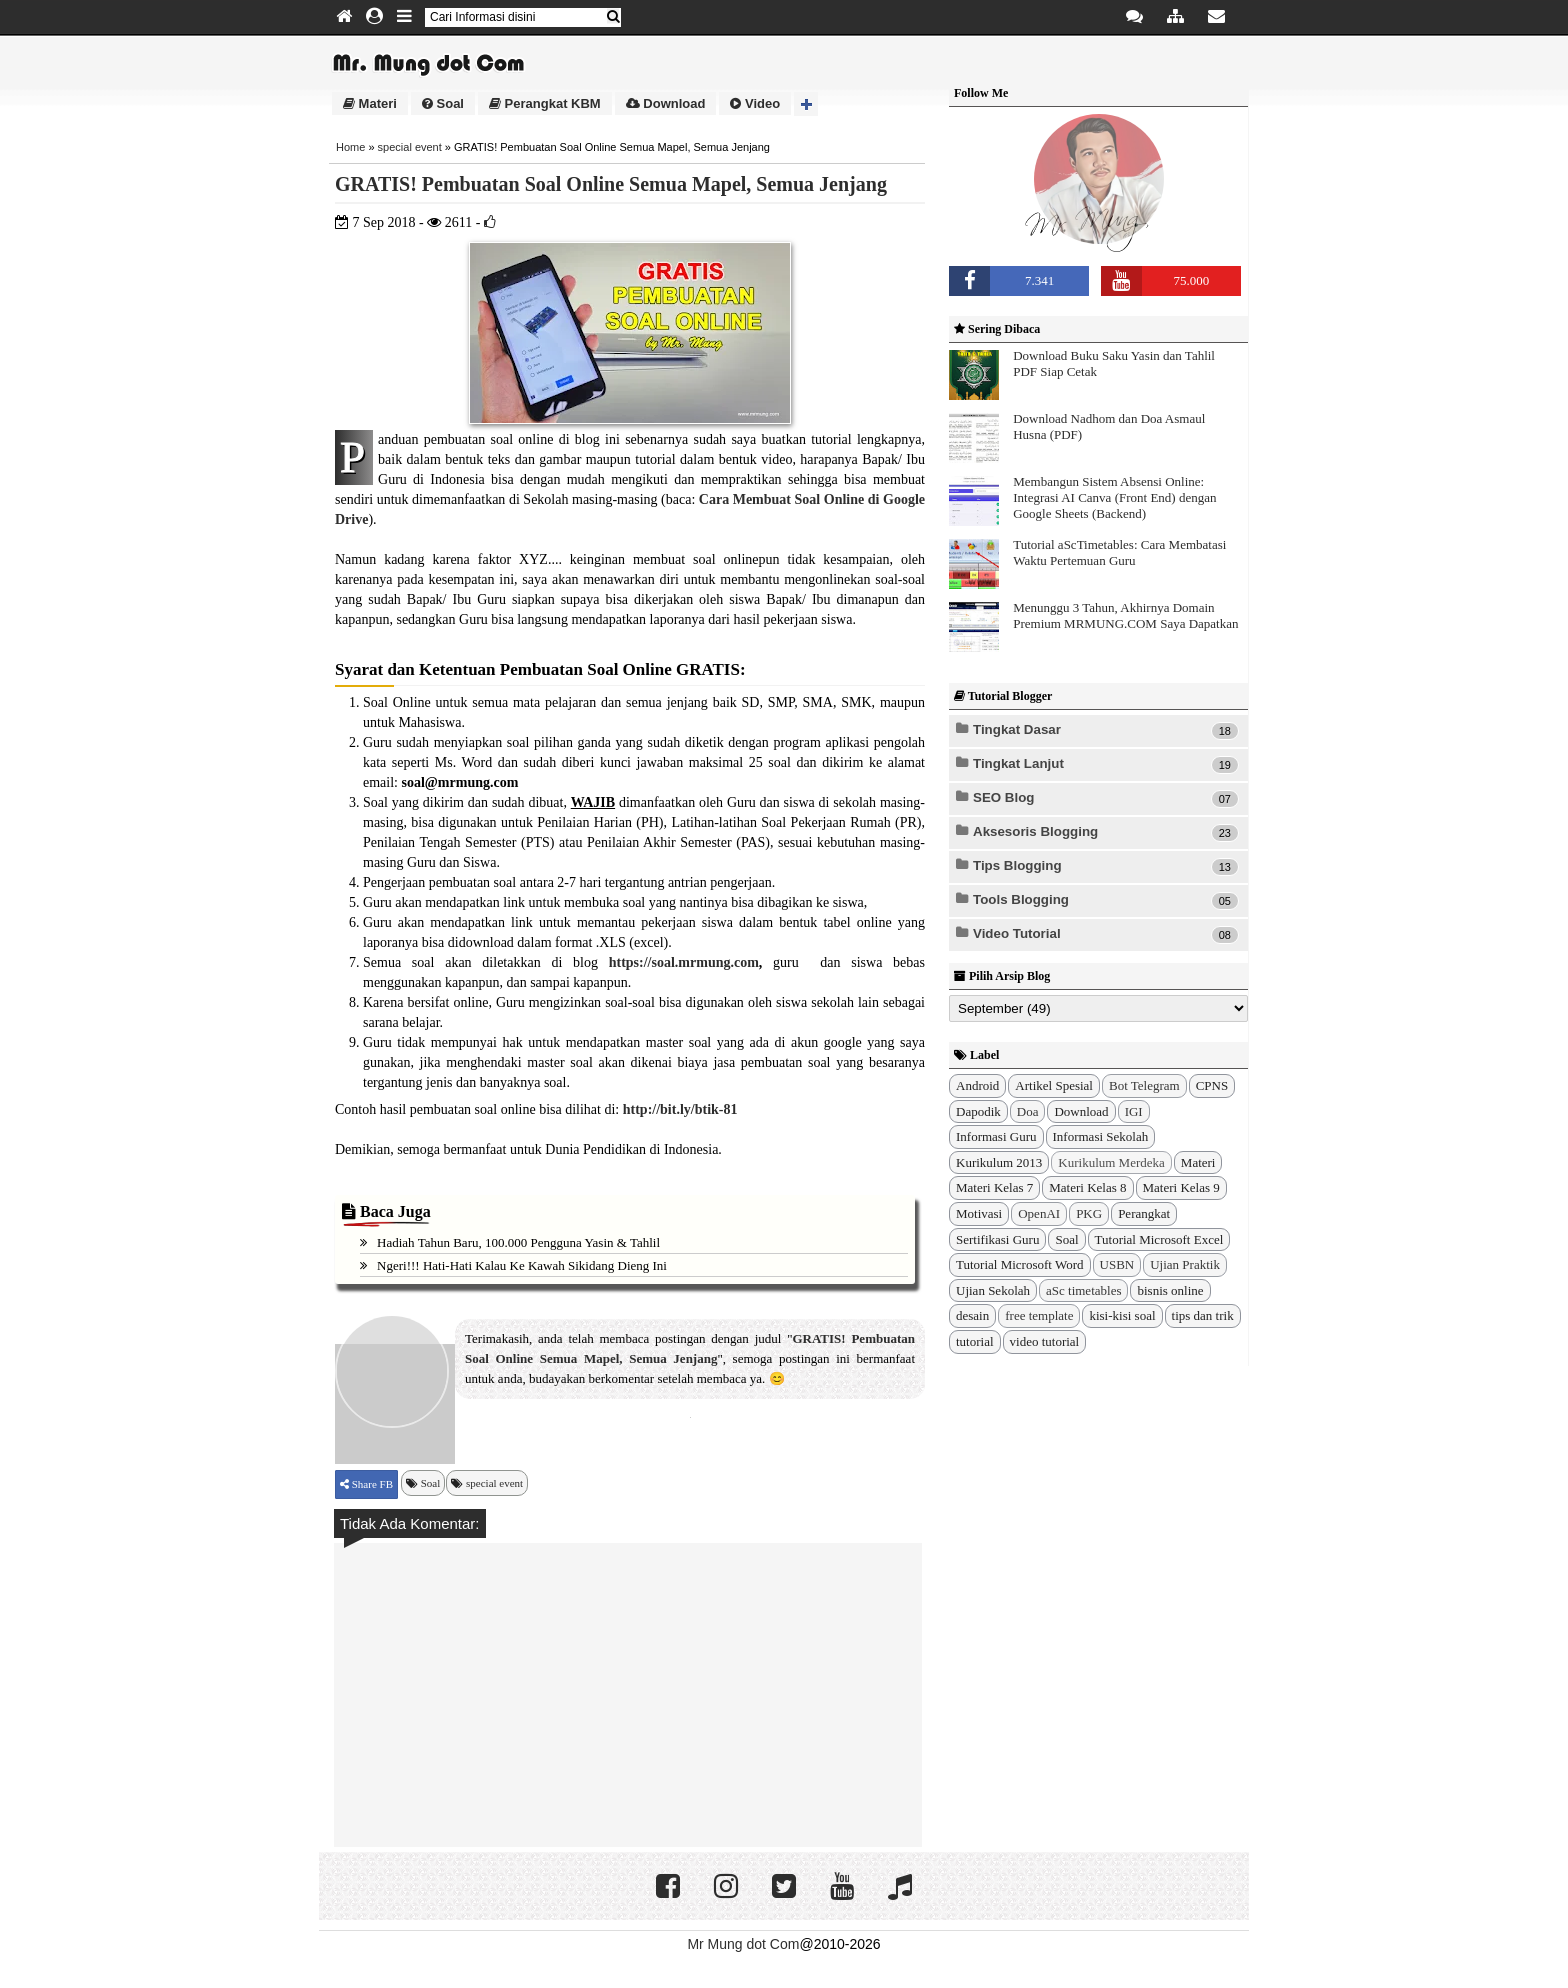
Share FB (371, 1484)
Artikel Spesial (1054, 1085)
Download (666, 103)
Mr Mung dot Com (743, 1944)
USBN (1117, 1264)
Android (977, 1085)
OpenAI (1039, 1213)
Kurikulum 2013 (999, 1162)
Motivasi (979, 1213)
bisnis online (1170, 1290)
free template (1039, 1315)
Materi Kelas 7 (994, 1187)
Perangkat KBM (545, 103)
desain (972, 1315)
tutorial (975, 1341)
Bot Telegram (1144, 1085)
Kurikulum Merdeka (1111, 1162)
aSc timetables (1083, 1290)
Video (755, 103)
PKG (1089, 1213)
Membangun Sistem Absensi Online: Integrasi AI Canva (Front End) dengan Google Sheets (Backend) (1114, 497)
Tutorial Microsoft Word (1020, 1264)
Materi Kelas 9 (1181, 1187)
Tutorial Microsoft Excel (1159, 1239)
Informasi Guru (996, 1136)
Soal (443, 103)
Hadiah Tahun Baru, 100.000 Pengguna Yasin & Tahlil (518, 1242)
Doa (1028, 1111)
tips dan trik (1203, 1315)
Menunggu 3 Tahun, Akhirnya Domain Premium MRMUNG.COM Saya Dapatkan (1125, 615)
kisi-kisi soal (1122, 1315)
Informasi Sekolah (1101, 1136)
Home (350, 147)
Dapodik (978, 1111)
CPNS (1212, 1085)
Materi (370, 103)
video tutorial (1045, 1341)
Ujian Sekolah (993, 1290)
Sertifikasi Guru (997, 1239)
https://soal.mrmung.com (684, 962)
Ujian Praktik (1185, 1264)
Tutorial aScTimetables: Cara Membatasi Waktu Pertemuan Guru (1119, 552)
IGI (1134, 1111)
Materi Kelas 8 (1087, 1187)
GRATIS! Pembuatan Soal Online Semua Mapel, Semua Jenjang (611, 184)
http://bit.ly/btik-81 (680, 1109)
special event (410, 147)
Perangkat (1144, 1213)
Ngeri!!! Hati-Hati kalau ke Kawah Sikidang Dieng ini (522, 1265)
